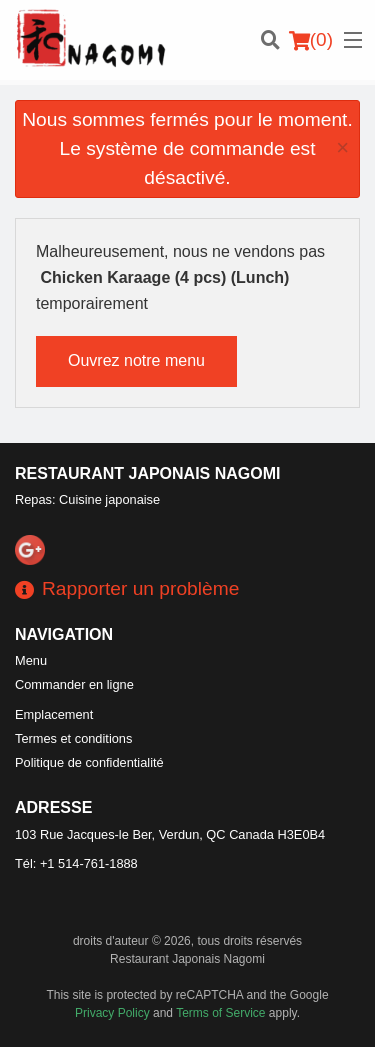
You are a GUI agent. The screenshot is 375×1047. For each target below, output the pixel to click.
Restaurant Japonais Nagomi (148, 473)
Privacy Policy (112, 1013)
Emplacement (54, 714)
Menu (31, 660)
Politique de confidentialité (89, 762)
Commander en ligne (74, 684)
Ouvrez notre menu (136, 360)
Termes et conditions (73, 738)
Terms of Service (220, 1013)
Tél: (76, 863)
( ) (311, 40)
